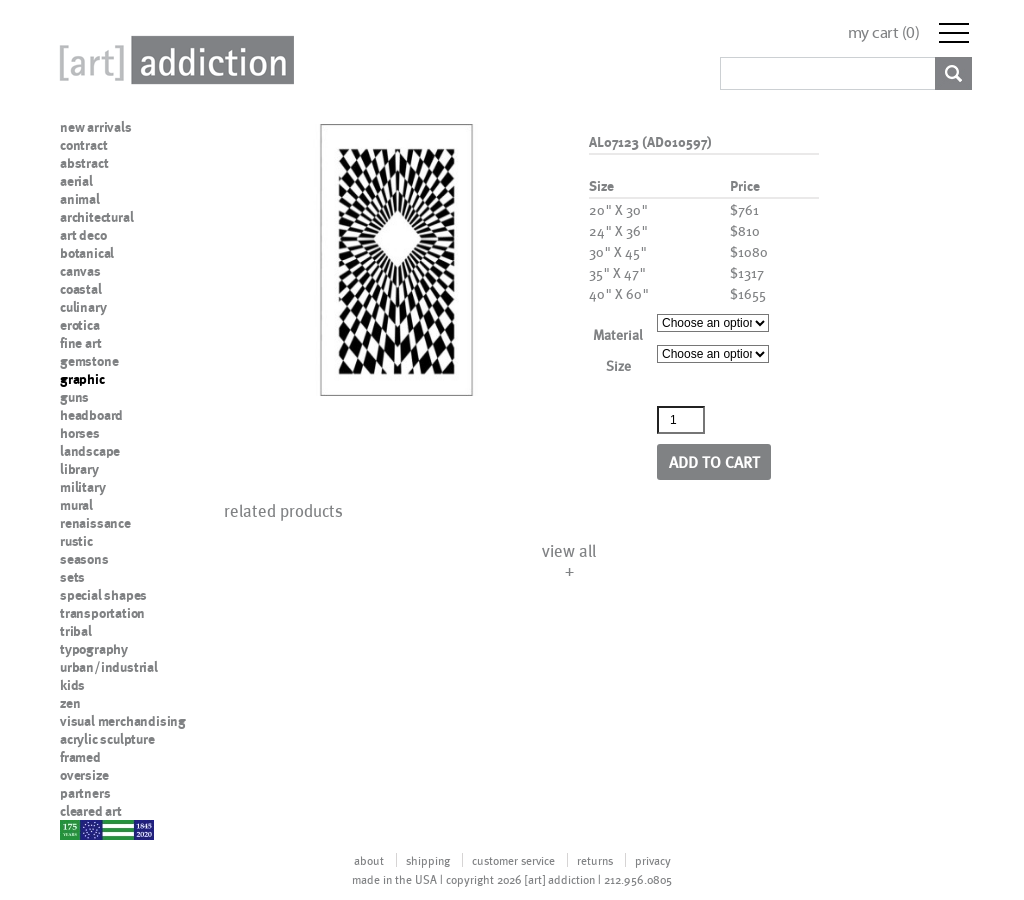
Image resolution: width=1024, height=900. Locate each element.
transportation (102, 613)
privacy (653, 860)
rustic (76, 541)
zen (70, 703)
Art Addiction (173, 60)
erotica (80, 325)
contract (83, 145)
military (82, 487)
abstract (84, 163)
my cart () (884, 32)
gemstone (89, 361)
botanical (87, 253)
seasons (84, 559)
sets (72, 577)
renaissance (95, 523)
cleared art (91, 811)
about (369, 860)
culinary (83, 307)
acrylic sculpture (107, 739)
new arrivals (96, 127)
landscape (90, 451)
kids (72, 685)
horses (80, 433)
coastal (81, 289)
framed (80, 757)
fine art (80, 343)
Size (618, 365)
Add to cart (714, 461)
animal (80, 199)
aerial (76, 181)
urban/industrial (109, 667)
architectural (96, 217)
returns (595, 860)
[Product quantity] (681, 420)
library (79, 469)
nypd (75, 829)
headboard (91, 415)
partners (85, 793)
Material (618, 334)
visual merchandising (123, 721)
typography (94, 649)
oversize (84, 775)
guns (74, 397)
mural (76, 505)
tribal (76, 631)
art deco (83, 235)
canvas (80, 271)
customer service (513, 860)
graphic (82, 379)
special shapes (103, 595)
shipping (428, 860)
